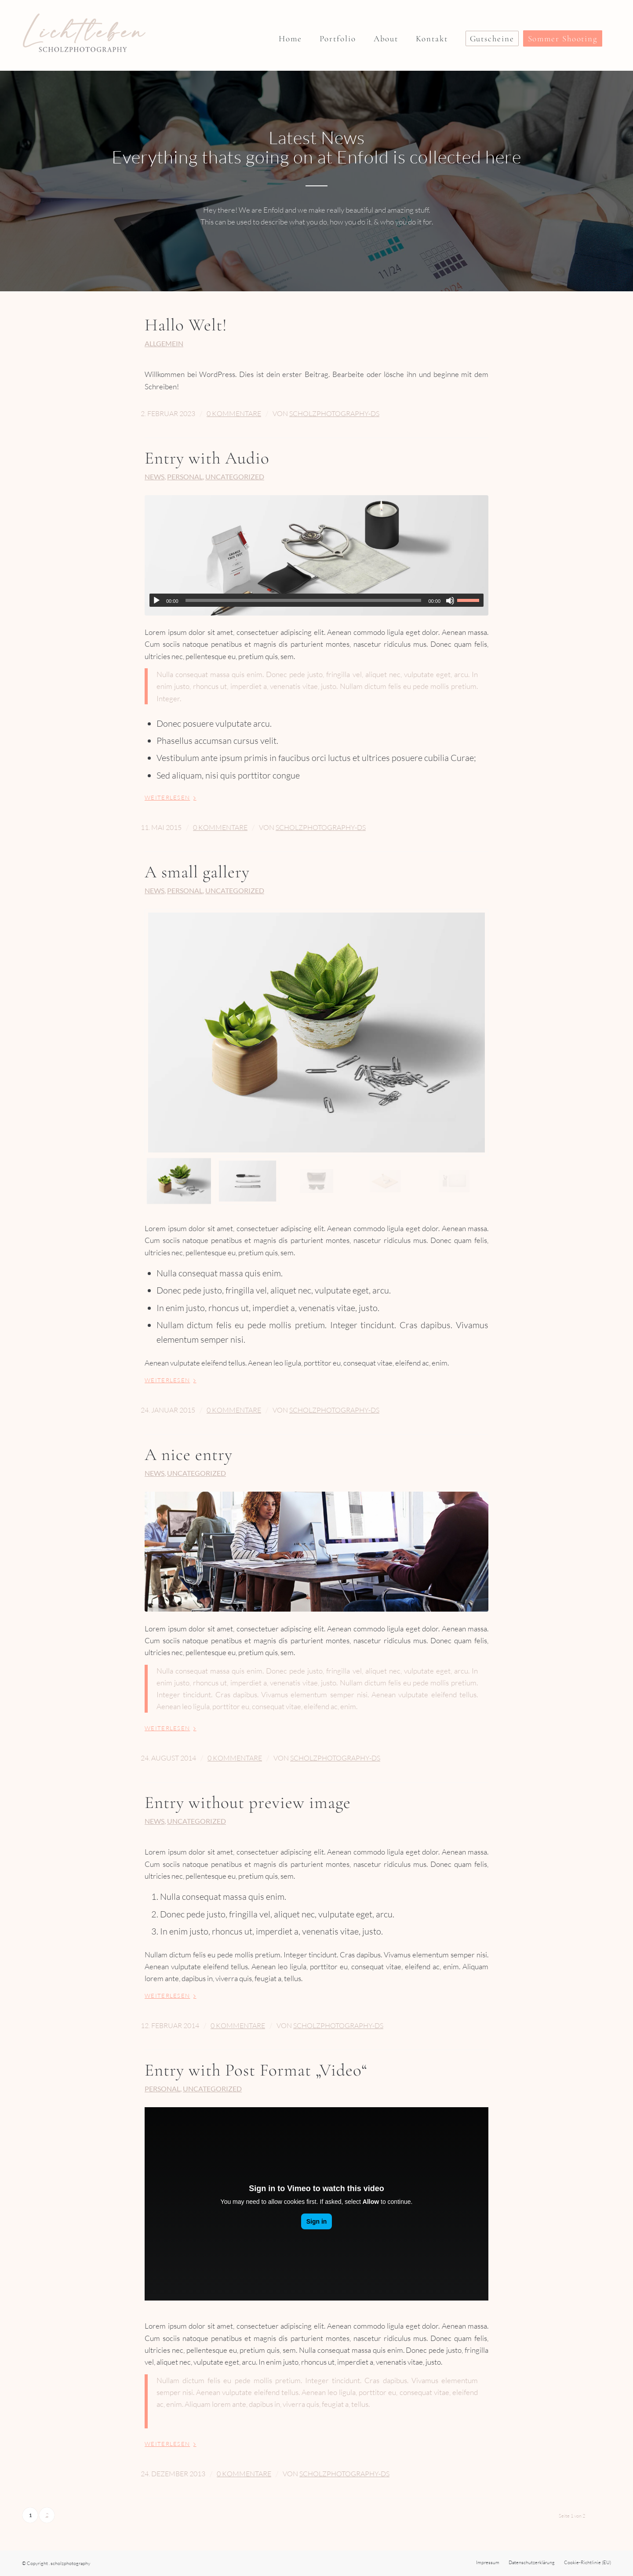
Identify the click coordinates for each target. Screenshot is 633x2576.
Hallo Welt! (186, 325)
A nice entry (189, 1454)
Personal (185, 477)
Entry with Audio (207, 458)
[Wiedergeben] (156, 600)
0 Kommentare (234, 413)
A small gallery (197, 872)
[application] (316, 600)
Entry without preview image (248, 1802)
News (154, 477)
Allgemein (164, 344)
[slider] (304, 600)
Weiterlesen (172, 797)
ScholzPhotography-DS (334, 413)
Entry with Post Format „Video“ (256, 2070)
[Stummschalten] (450, 600)
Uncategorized (234, 477)
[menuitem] (290, 35)
